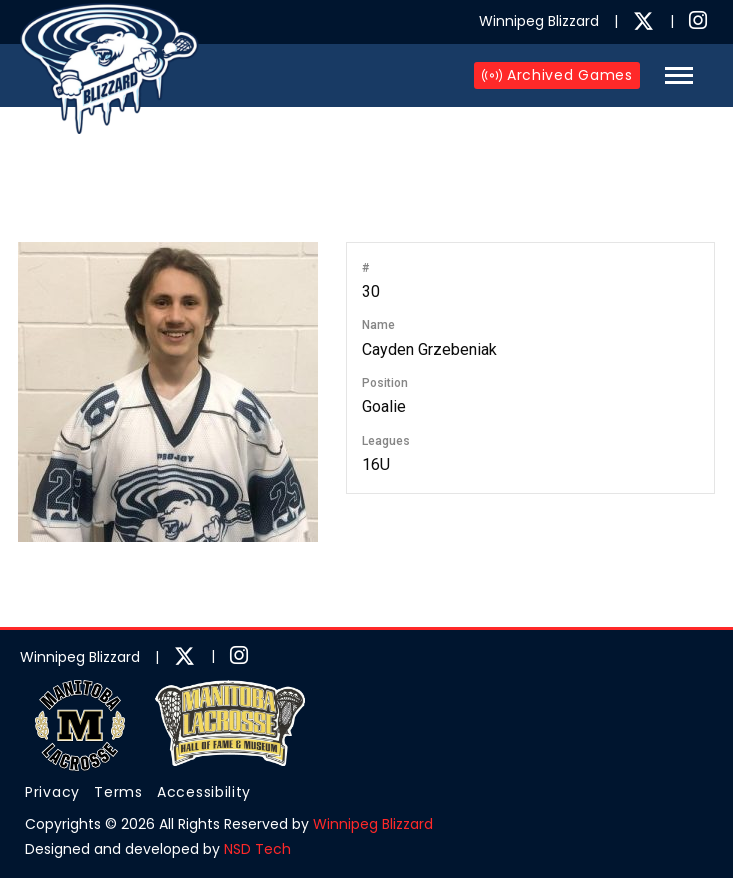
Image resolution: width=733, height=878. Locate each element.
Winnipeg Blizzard (373, 824)
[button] (679, 75)
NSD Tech (257, 849)
